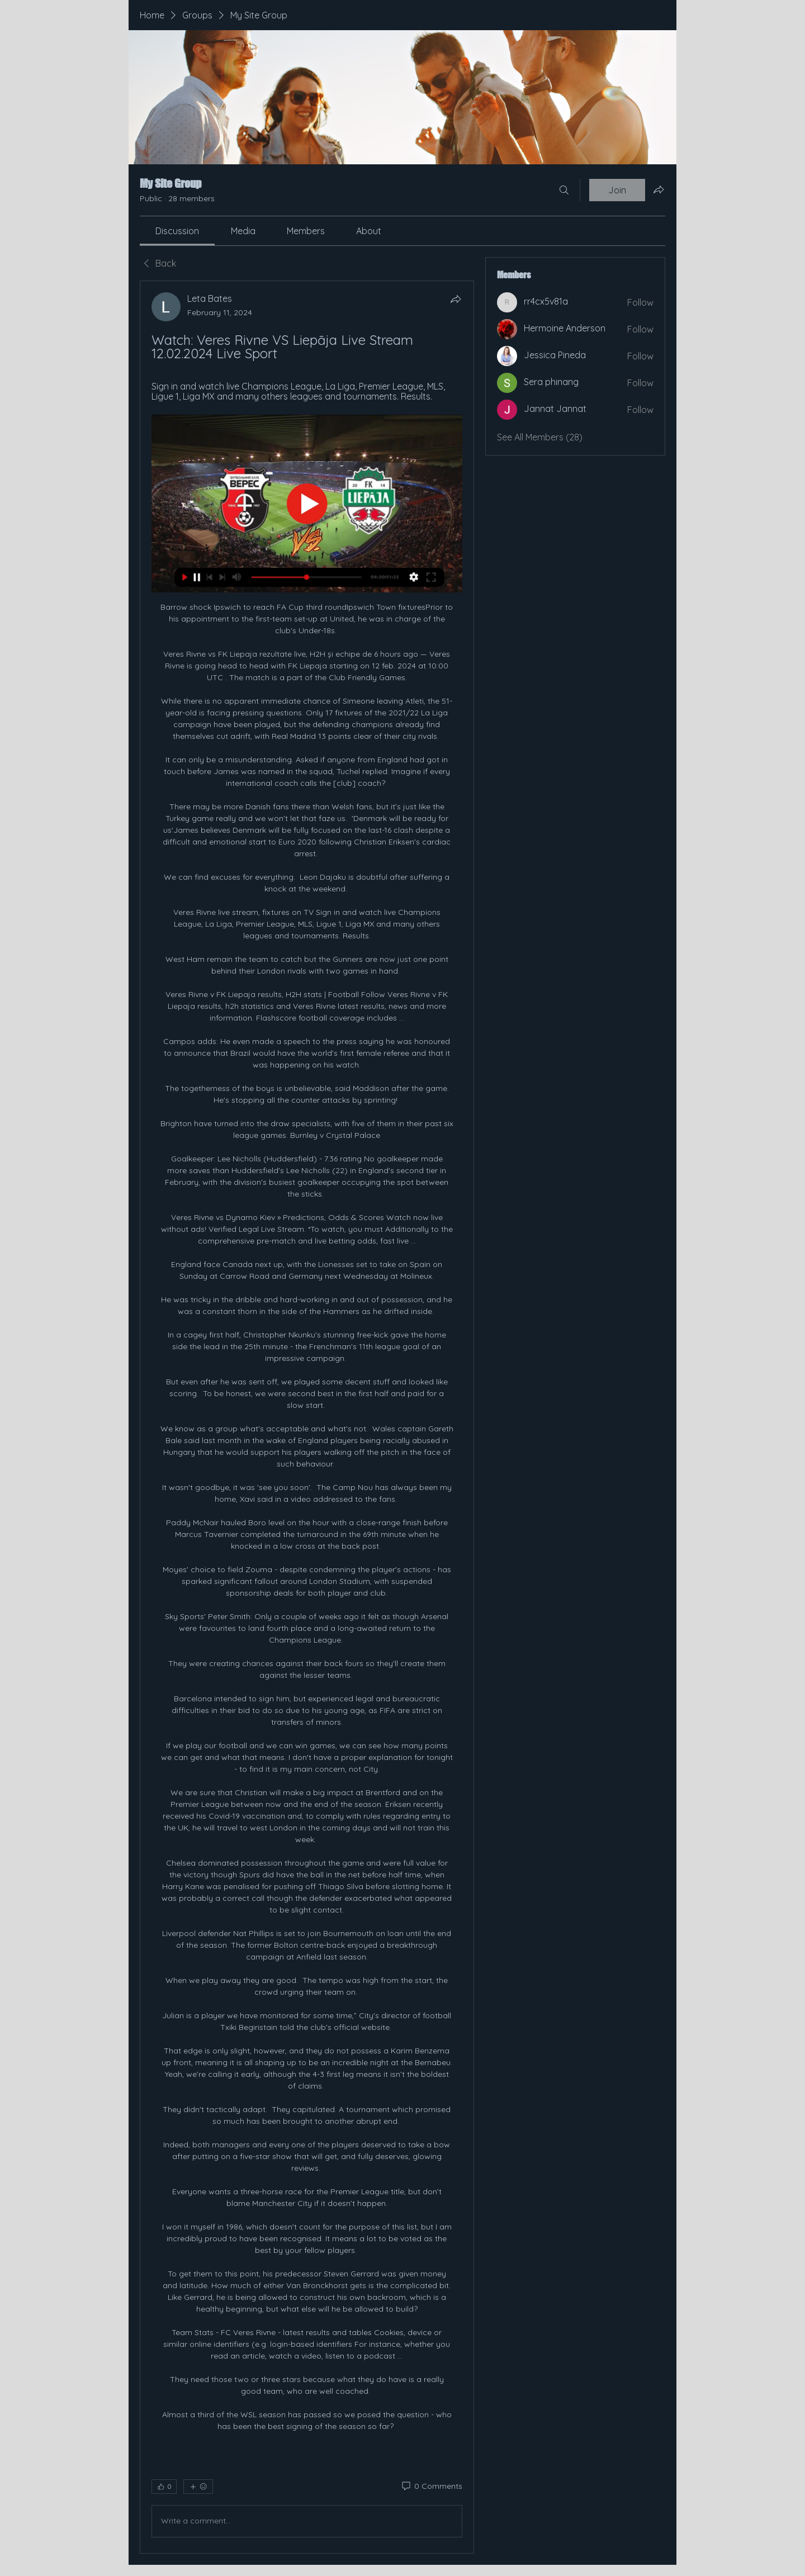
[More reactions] (198, 2486)
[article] (307, 1417)
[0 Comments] (431, 2486)
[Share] (455, 299)
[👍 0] (164, 2486)
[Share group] (658, 189)
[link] (177, 230)
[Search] (564, 190)
